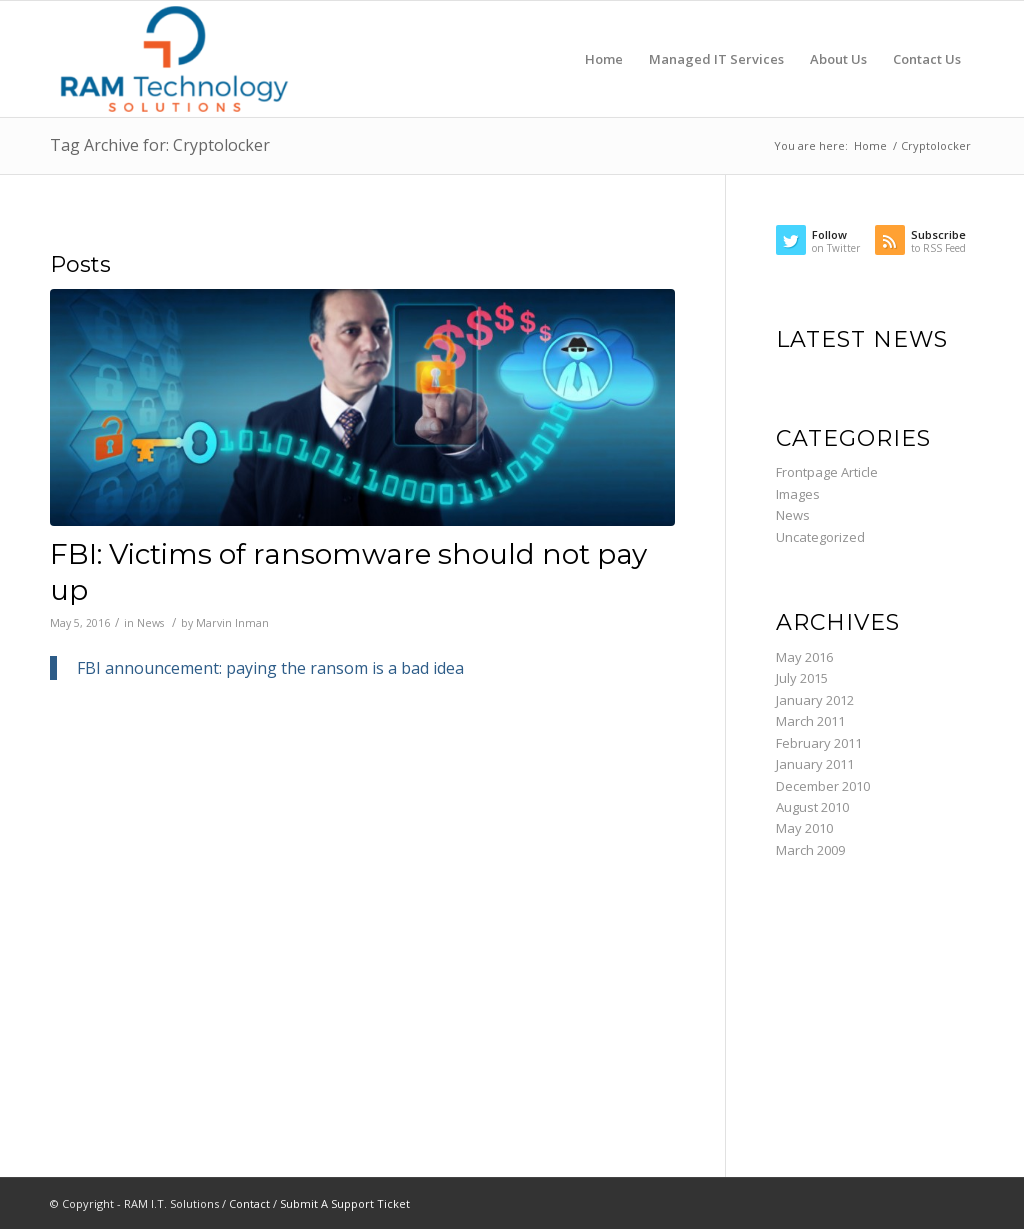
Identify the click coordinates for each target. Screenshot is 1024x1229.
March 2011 (810, 721)
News (150, 623)
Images (798, 494)
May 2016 (804, 657)
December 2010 (823, 786)
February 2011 (819, 743)
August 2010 (812, 807)
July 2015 (802, 678)
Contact (249, 1203)
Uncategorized (820, 537)
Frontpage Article (827, 472)
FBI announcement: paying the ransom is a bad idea (270, 668)
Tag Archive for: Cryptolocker (160, 145)
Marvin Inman (232, 623)
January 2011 (815, 764)
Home (870, 145)
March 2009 (810, 850)
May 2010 (804, 828)
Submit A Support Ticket (345, 1203)
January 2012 (815, 700)
